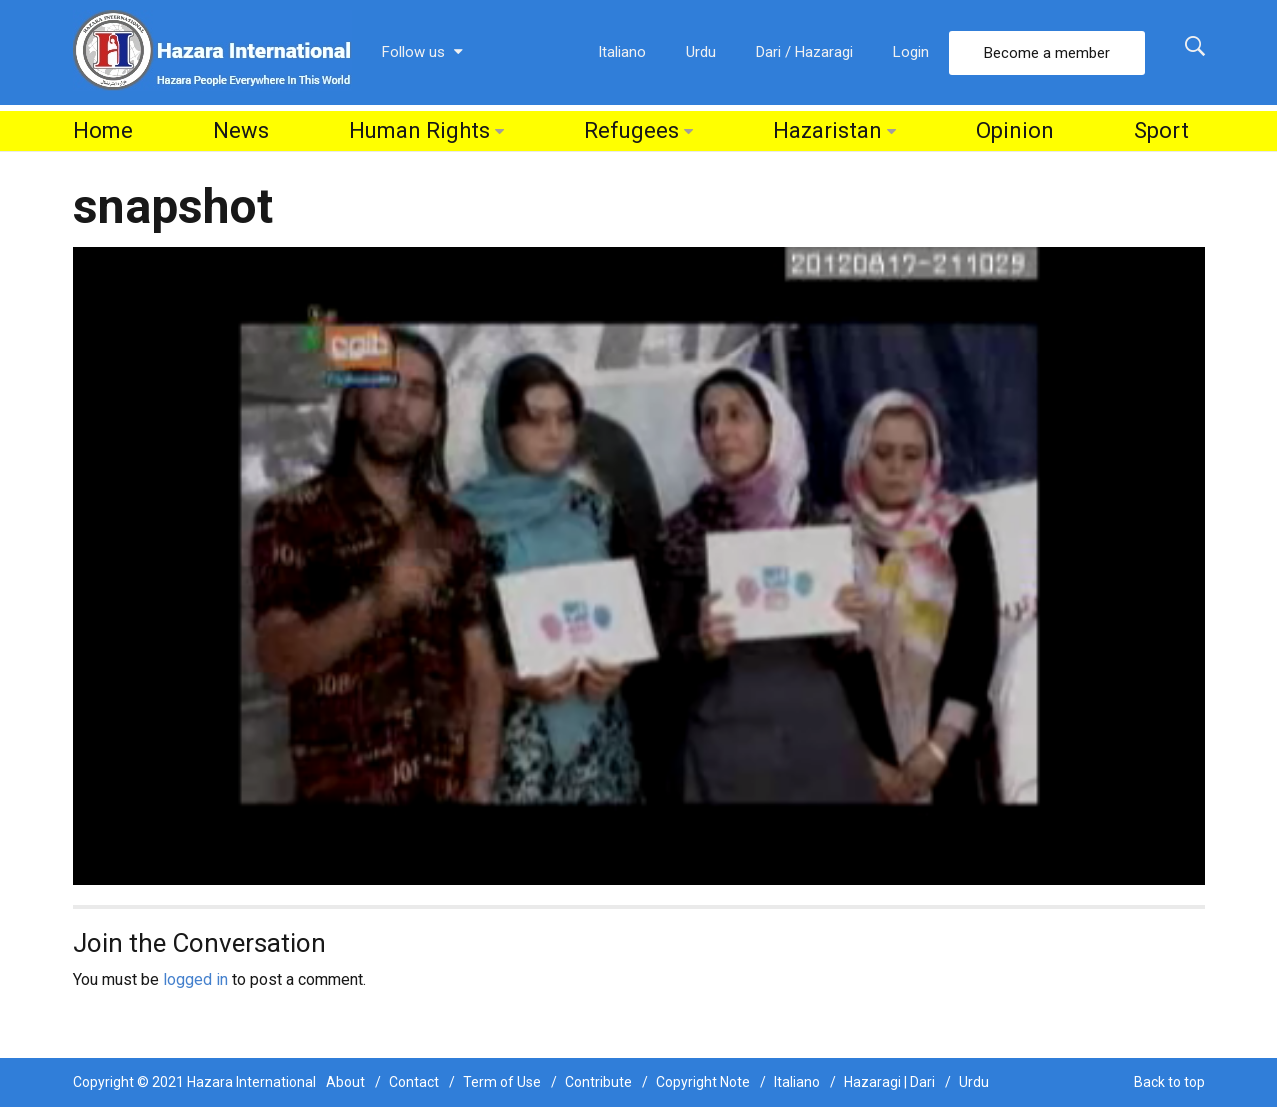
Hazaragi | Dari (889, 1082)
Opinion (1015, 130)
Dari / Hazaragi (804, 52)
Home (103, 130)
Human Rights (419, 130)
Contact (414, 1082)
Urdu (701, 52)
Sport (1161, 130)
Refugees (631, 130)
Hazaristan (827, 130)
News (241, 130)
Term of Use (502, 1082)
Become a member (1047, 53)
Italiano (622, 52)
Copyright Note (703, 1082)
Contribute (598, 1082)
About (345, 1082)
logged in (195, 979)
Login (911, 52)
